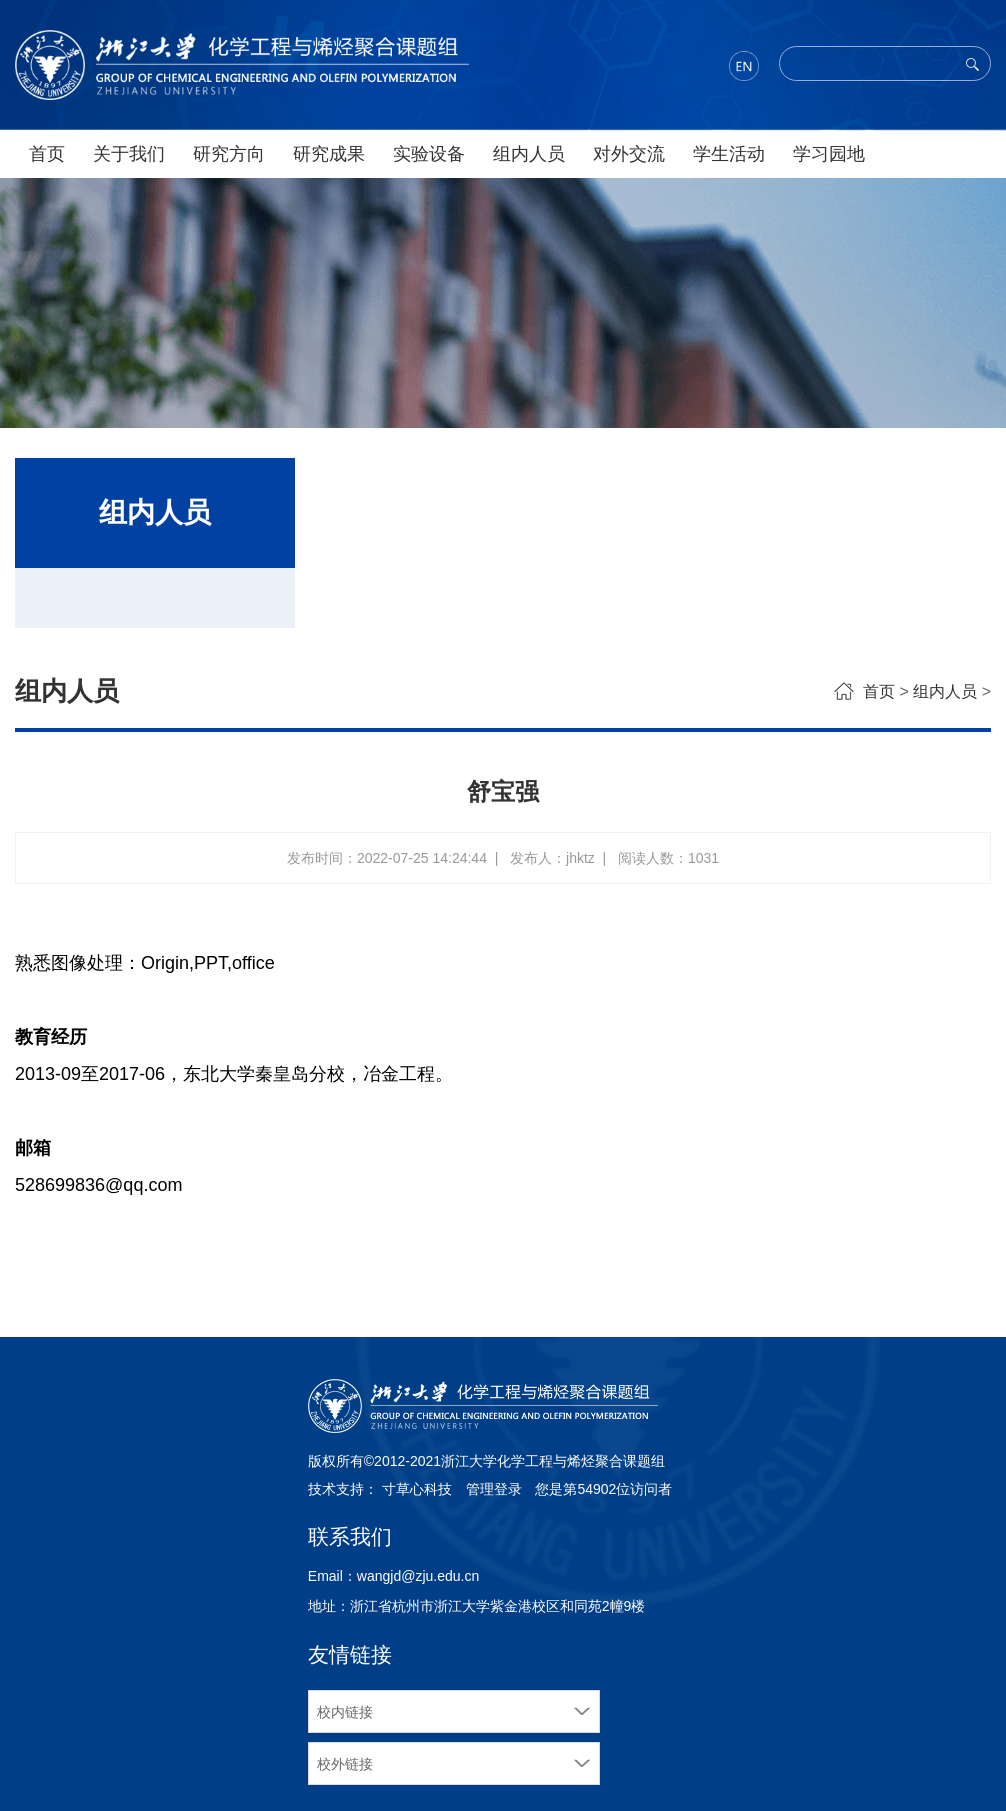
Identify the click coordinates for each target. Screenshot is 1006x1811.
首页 (47, 154)
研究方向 (229, 154)
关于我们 (129, 154)
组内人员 (529, 154)
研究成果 (329, 154)
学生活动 (729, 154)
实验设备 (429, 154)
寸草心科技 (417, 1489)
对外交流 (629, 154)
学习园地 (829, 154)
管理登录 (494, 1489)
